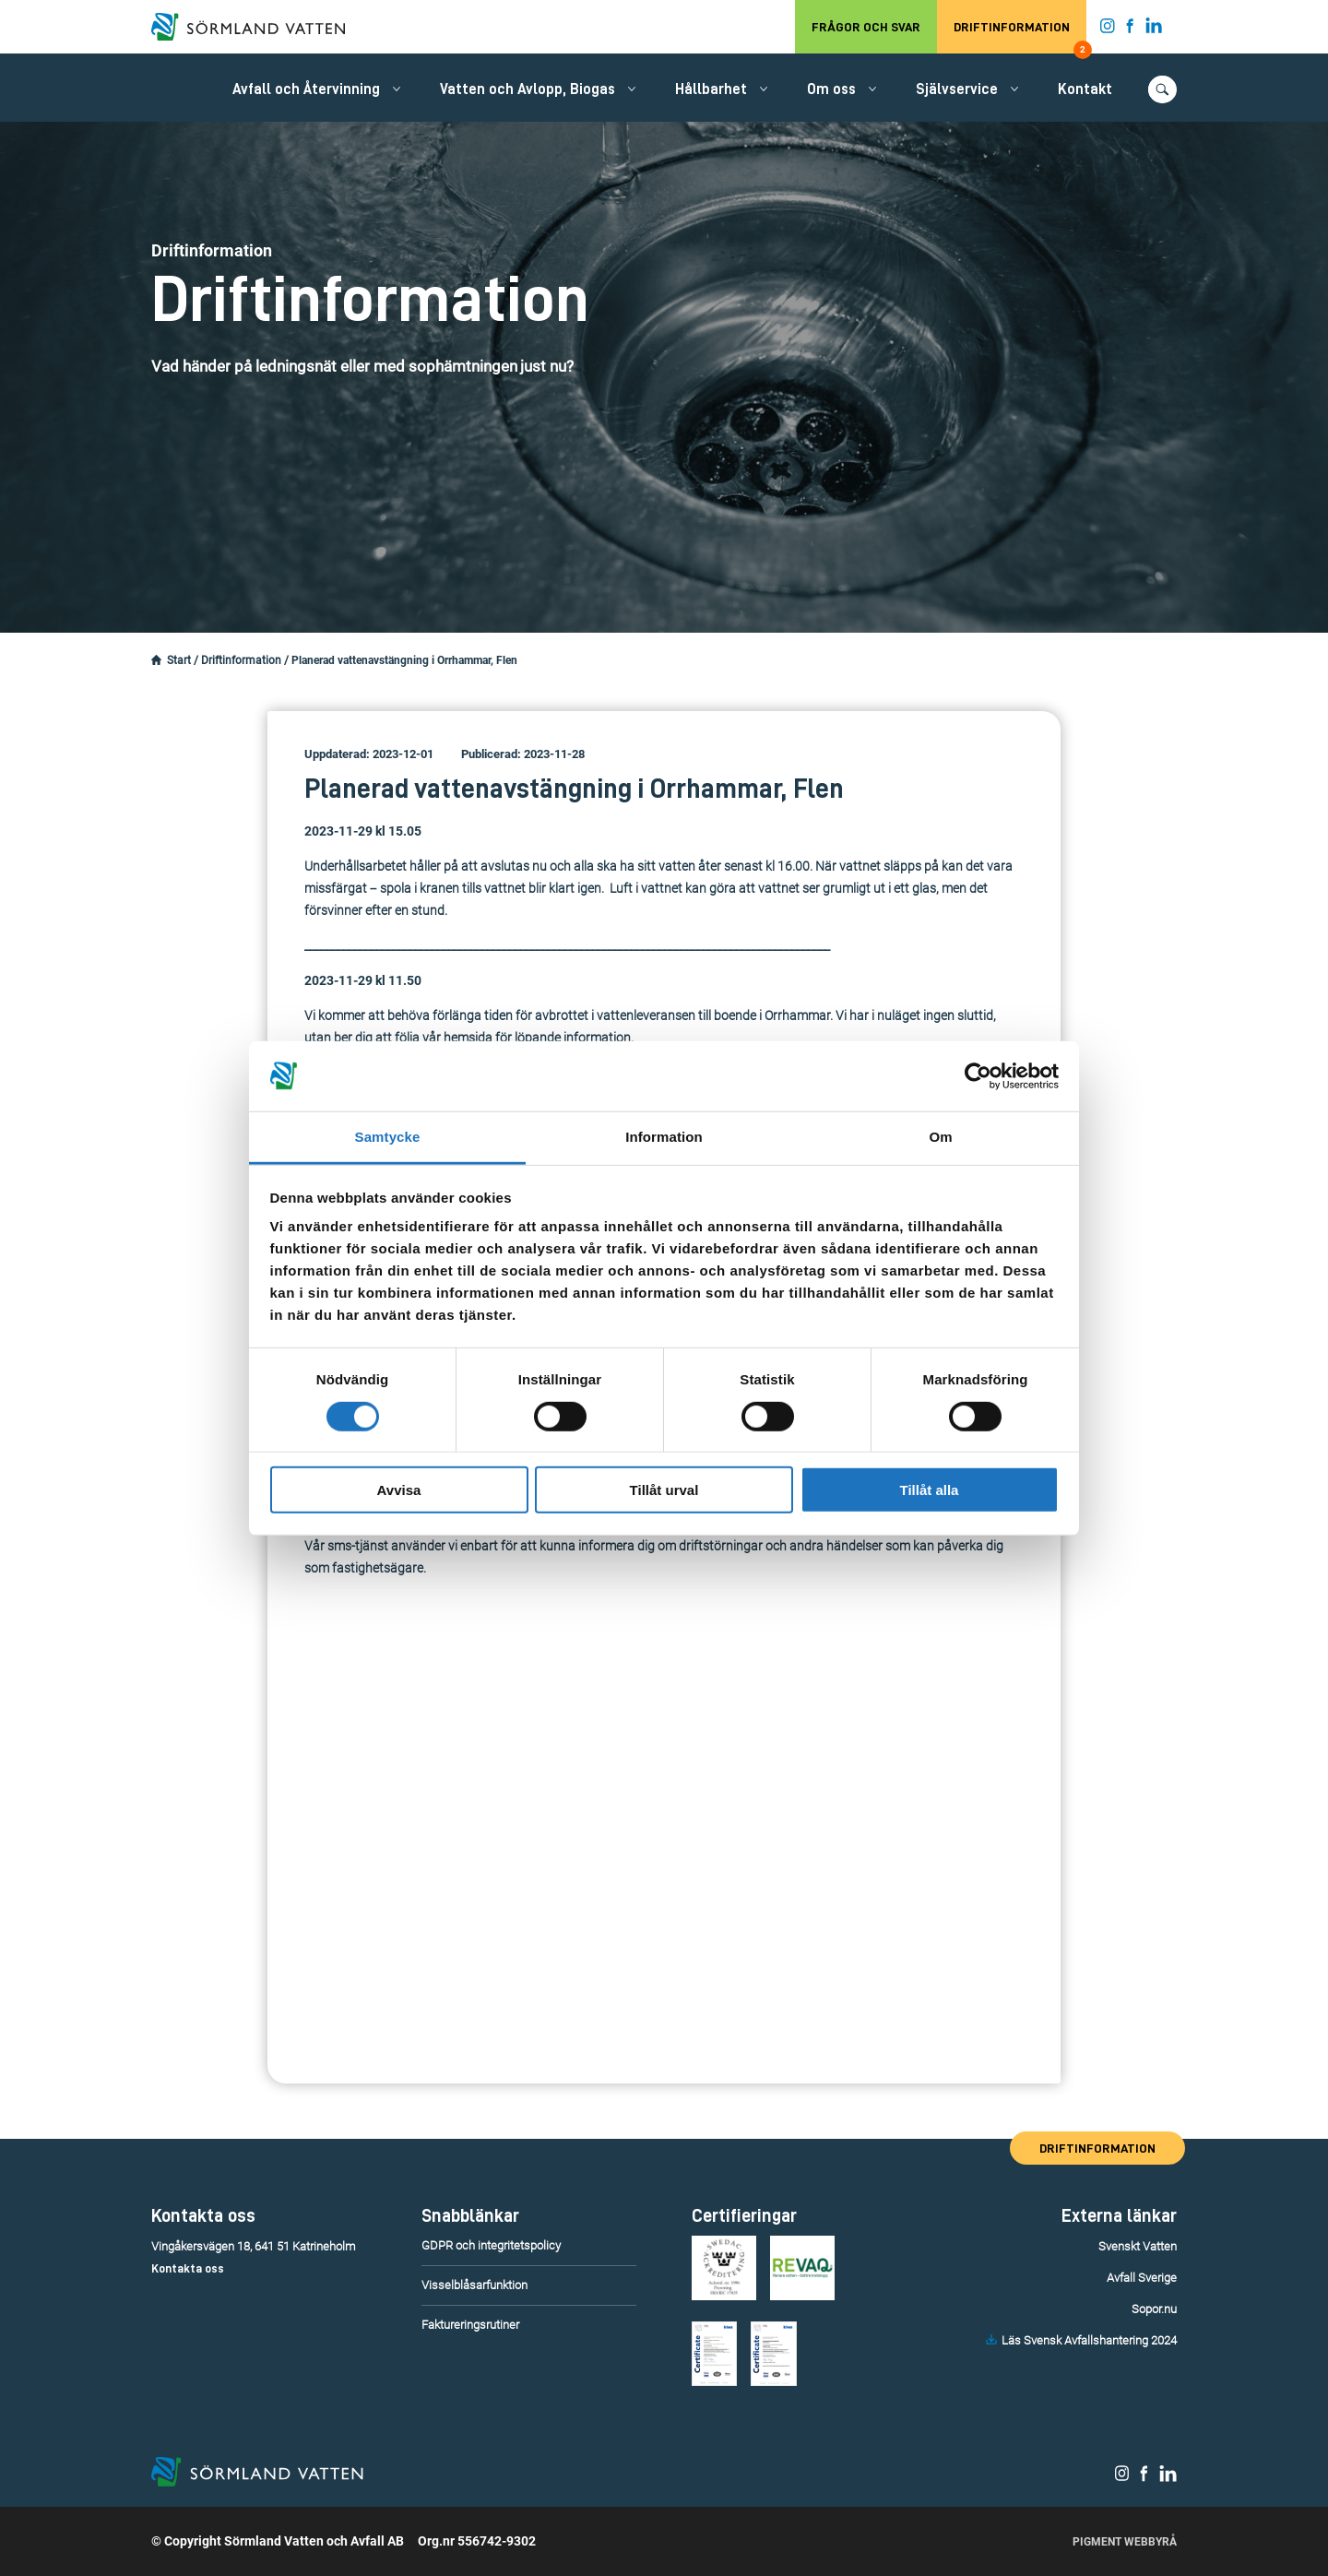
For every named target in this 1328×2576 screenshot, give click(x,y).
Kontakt (1085, 89)
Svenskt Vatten (1137, 2246)
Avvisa (399, 1490)
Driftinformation (1020, 36)
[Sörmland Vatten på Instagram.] (1107, 29)
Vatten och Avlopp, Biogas (527, 89)
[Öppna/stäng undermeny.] (396, 88)
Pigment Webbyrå (1125, 2541)
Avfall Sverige (1142, 2278)
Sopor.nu (1154, 2309)
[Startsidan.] (156, 660)
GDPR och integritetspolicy (491, 2245)
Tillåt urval (664, 1490)
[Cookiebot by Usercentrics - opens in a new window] (978, 1076)
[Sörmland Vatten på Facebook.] (1130, 29)
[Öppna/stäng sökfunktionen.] (1162, 89)
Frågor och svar (866, 26)
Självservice (957, 89)
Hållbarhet (711, 89)
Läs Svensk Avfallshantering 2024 (1089, 2340)
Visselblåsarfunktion (474, 2285)
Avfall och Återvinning (306, 89)
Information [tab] (664, 1137)
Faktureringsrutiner (470, 2325)
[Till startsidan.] (257, 26)
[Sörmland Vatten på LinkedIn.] (1154, 29)
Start (179, 660)
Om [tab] (940, 1137)
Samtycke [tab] (388, 1137)
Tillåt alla (929, 1490)
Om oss (831, 89)
